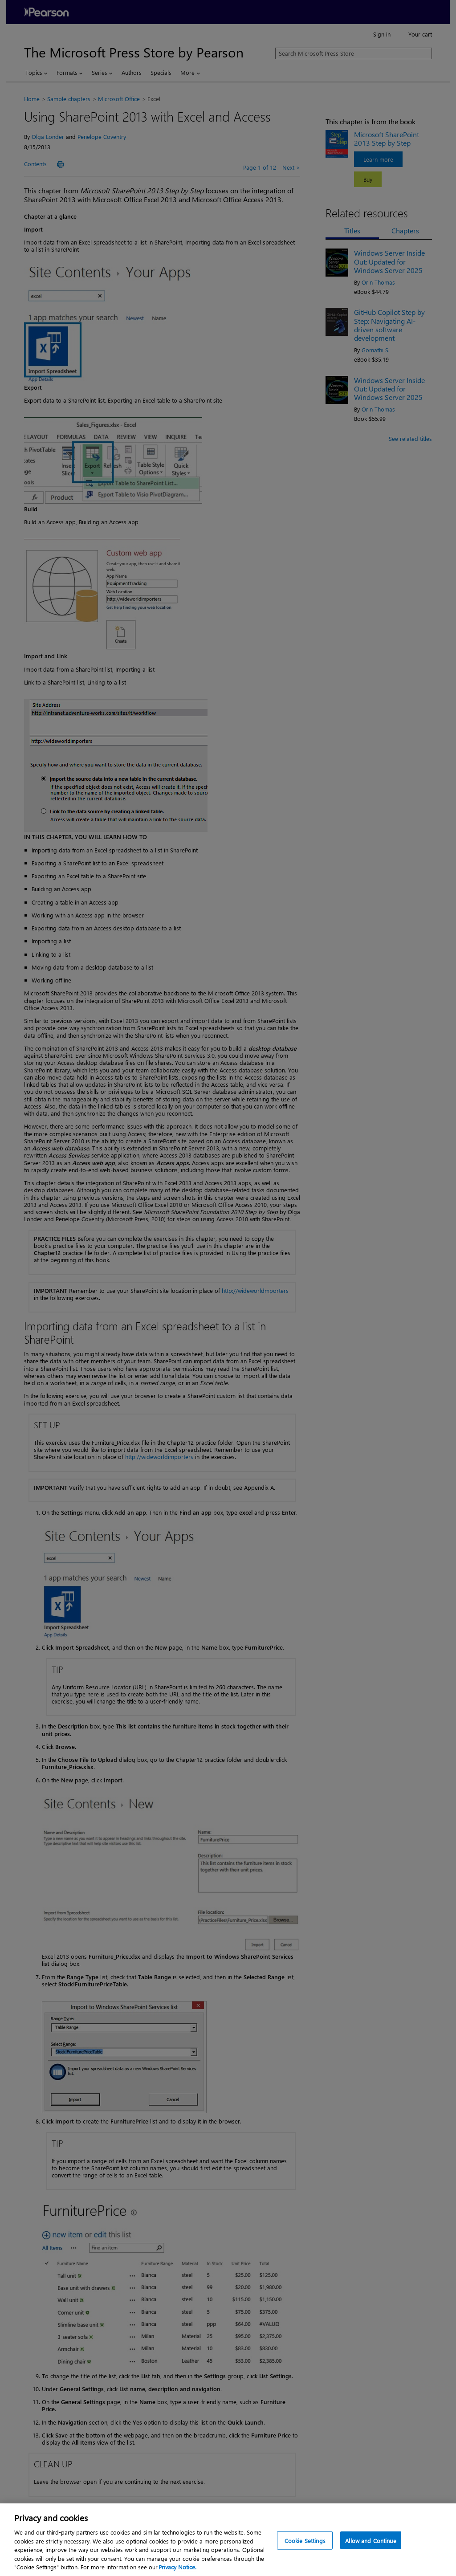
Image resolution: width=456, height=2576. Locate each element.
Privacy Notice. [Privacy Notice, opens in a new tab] (177, 2567)
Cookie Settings (305, 2540)
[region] (228, 2539)
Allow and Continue (370, 2540)
